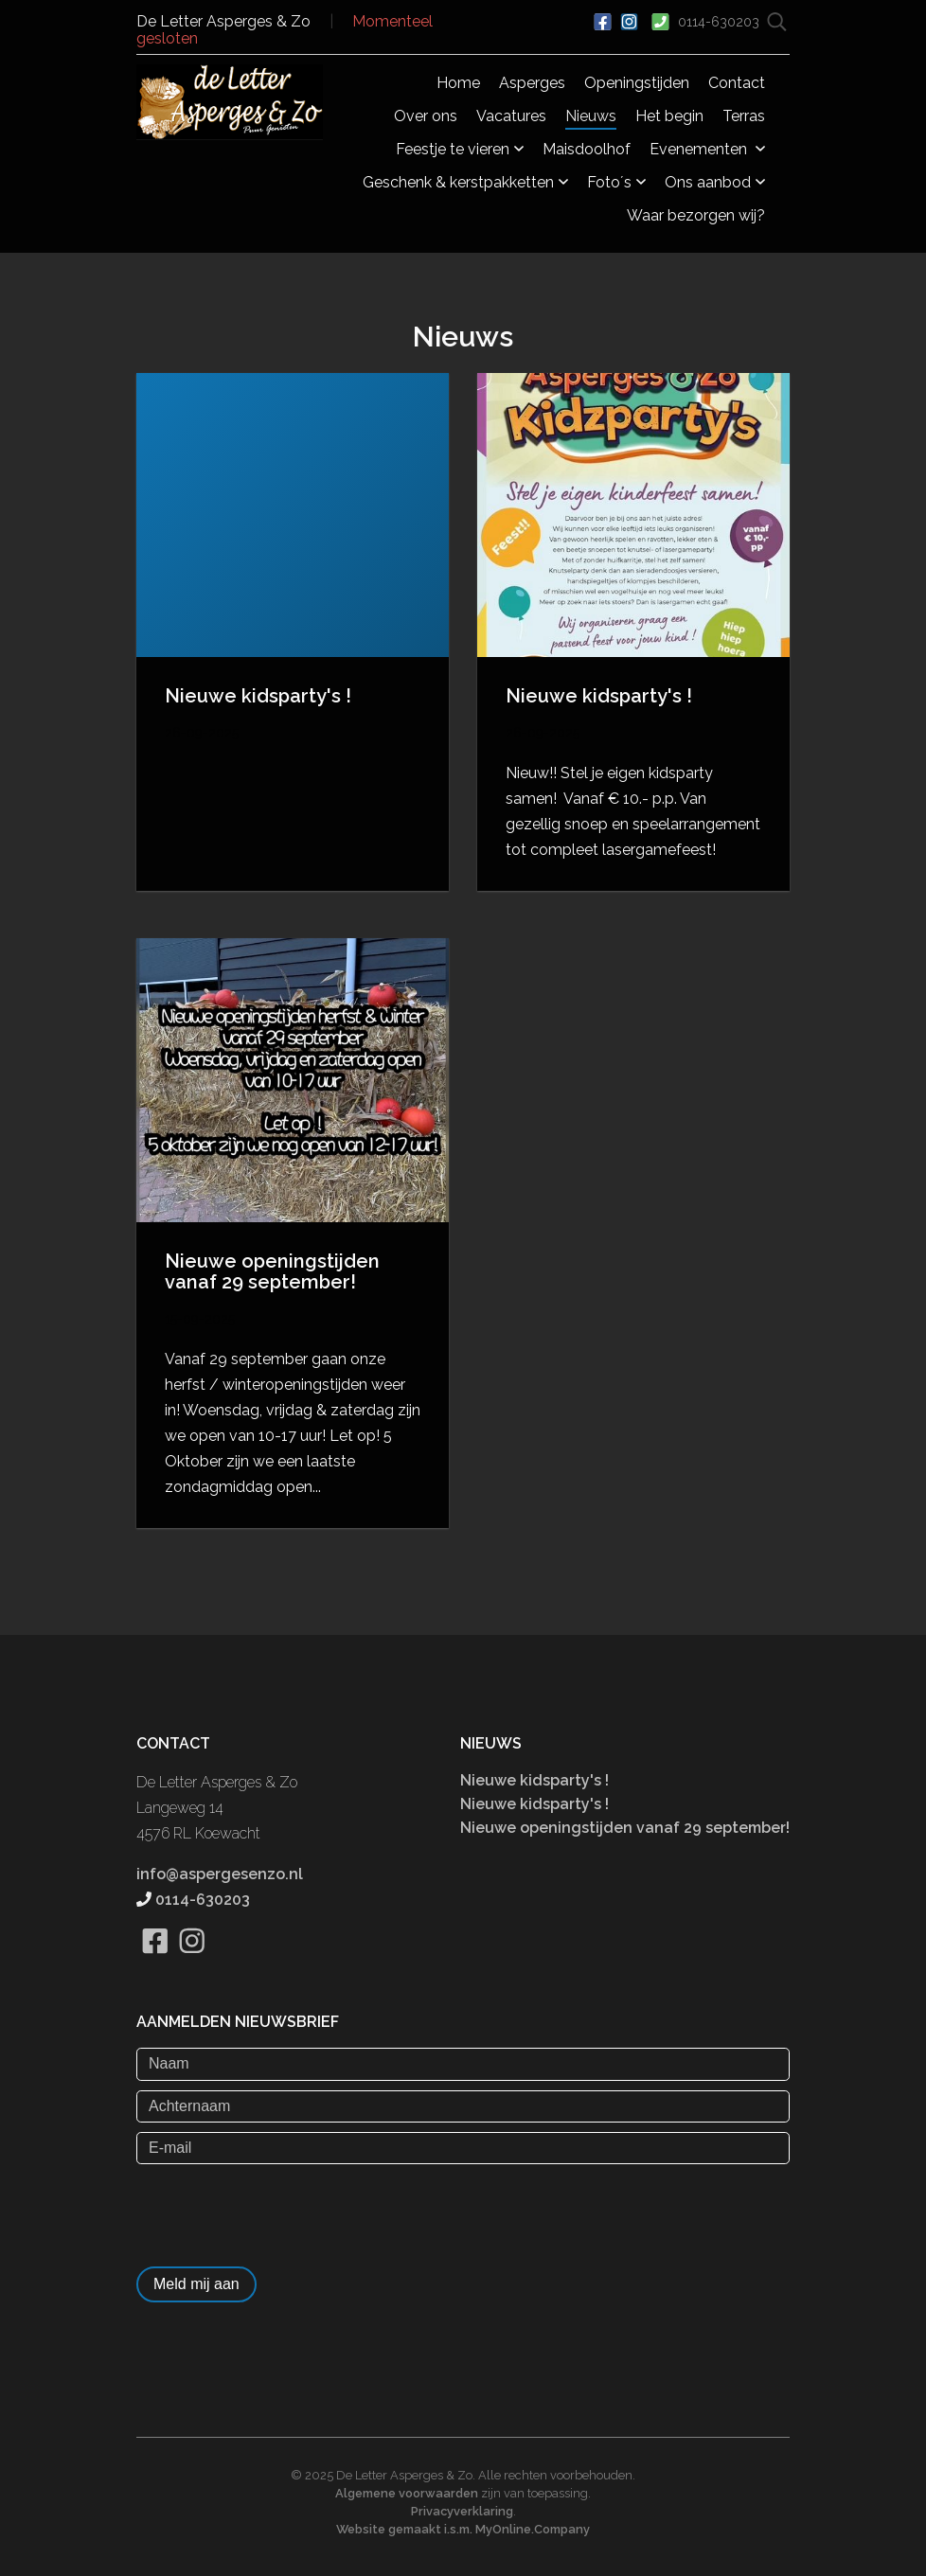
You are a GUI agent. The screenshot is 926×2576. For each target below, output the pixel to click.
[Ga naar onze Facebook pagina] (602, 20)
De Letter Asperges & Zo (223, 21)
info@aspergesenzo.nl (219, 1874)
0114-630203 (720, 21)
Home (458, 83)
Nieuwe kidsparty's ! (534, 1780)
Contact (736, 83)
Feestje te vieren (460, 149)
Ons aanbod (715, 182)
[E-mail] (463, 2148)
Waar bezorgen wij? (696, 215)
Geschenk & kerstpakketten (465, 182)
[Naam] (463, 2064)
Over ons (425, 116)
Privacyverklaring (462, 2511)
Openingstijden (636, 83)
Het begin (669, 116)
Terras (743, 116)
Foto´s (616, 182)
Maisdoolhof (587, 149)
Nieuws (590, 116)
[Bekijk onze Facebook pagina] (154, 1964)
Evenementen (707, 149)
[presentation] (280, 2210)
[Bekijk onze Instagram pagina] (191, 1964)
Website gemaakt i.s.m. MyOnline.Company (463, 2529)
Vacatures (511, 116)
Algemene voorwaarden (406, 2493)
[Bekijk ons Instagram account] (628, 20)
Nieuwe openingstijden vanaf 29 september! (625, 1828)
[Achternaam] (463, 2106)
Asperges (532, 83)
